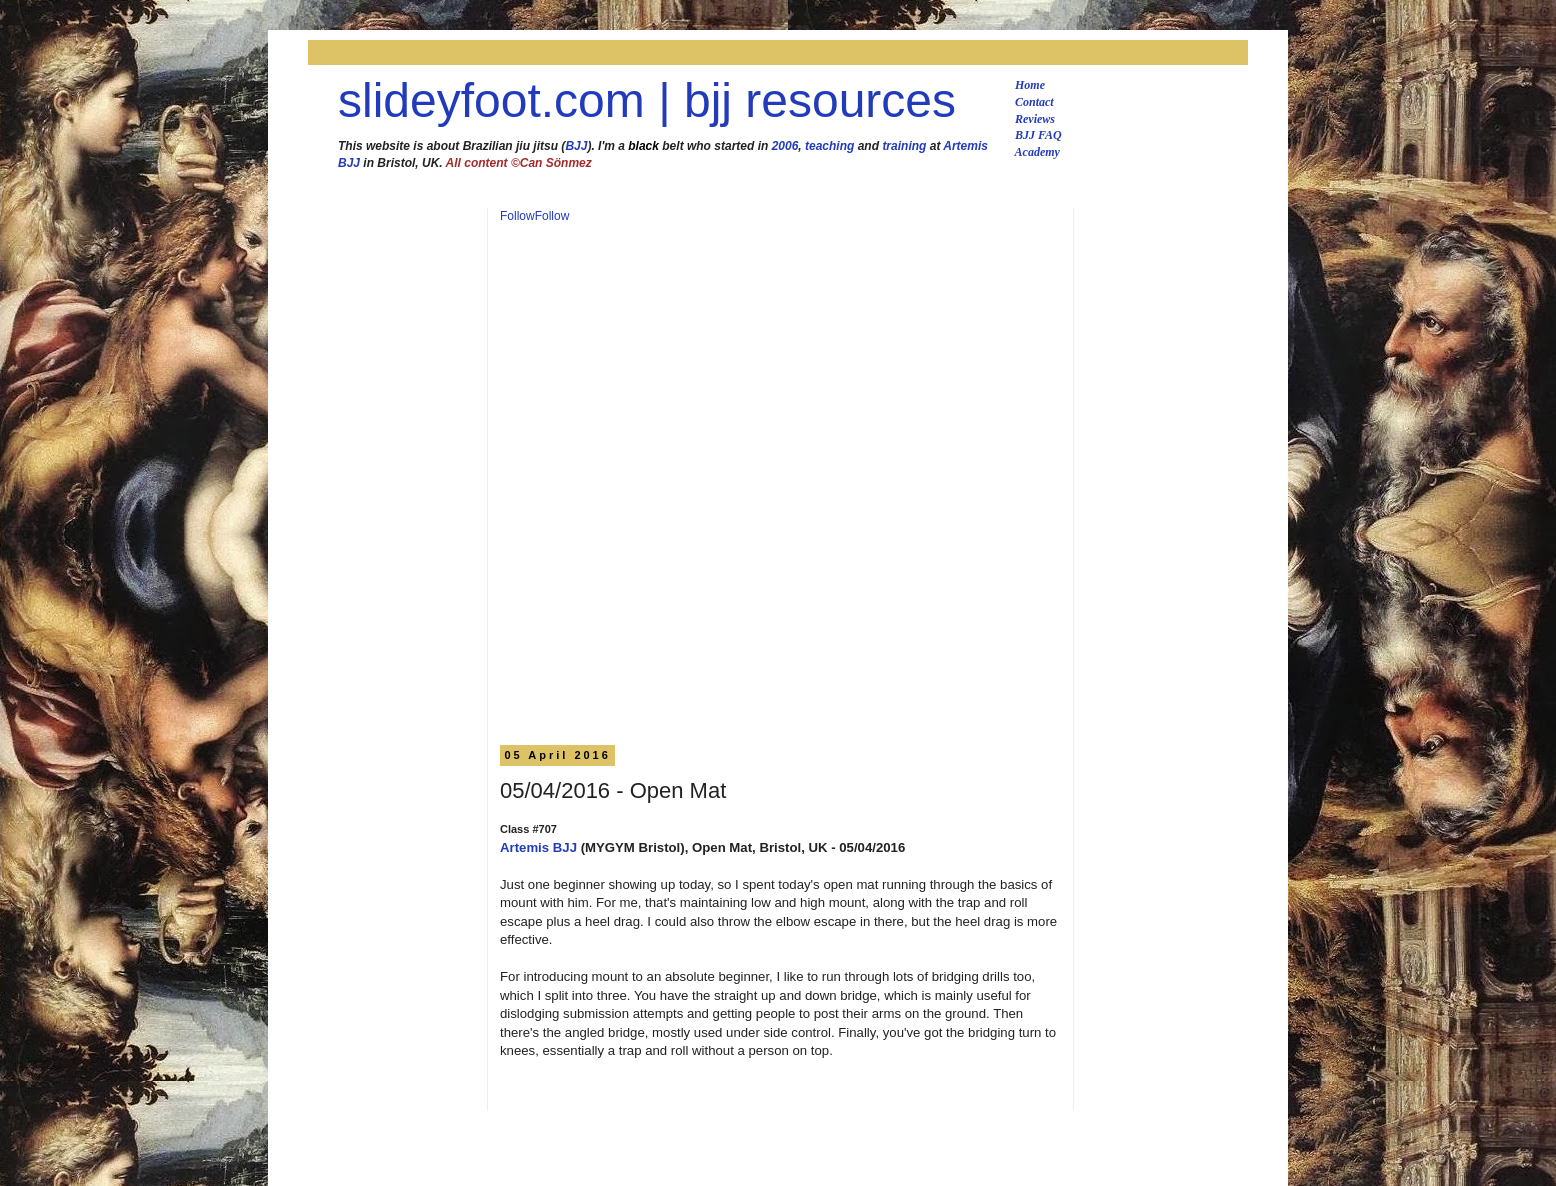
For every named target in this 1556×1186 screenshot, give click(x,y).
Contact (1034, 102)
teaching (829, 146)
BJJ (576, 146)
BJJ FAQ (1038, 135)
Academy (1037, 152)
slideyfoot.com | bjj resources (647, 100)
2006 (785, 146)
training (904, 146)
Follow (517, 216)
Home (1030, 85)
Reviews (1035, 119)
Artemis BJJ (538, 847)
